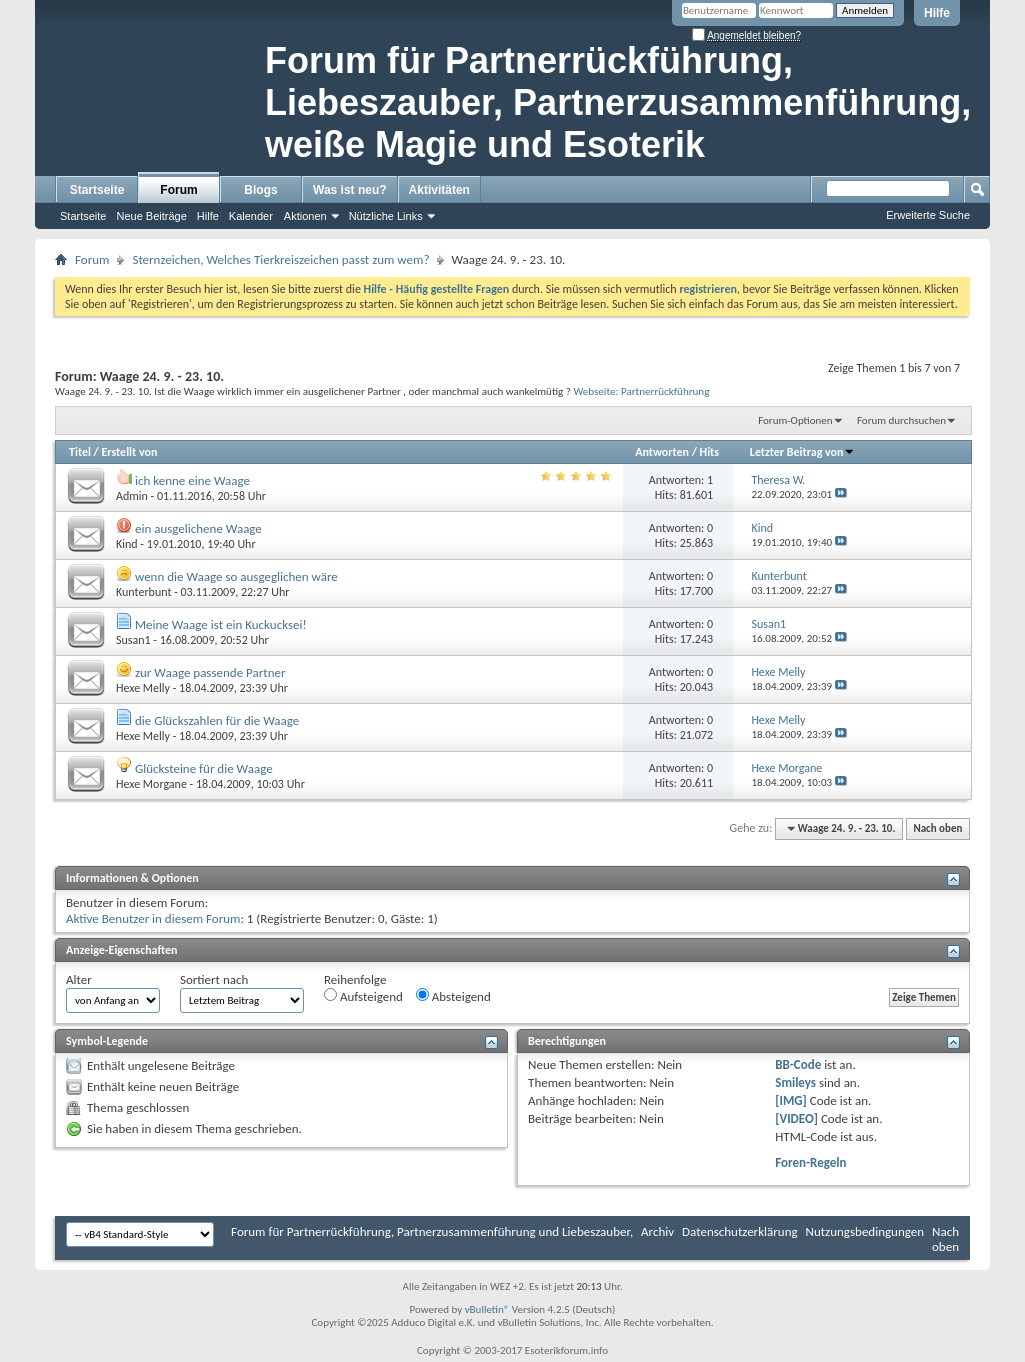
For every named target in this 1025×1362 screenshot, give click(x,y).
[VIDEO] (796, 1118)
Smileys (795, 1082)
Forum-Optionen (795, 420)
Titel (80, 452)
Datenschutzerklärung (740, 1231)
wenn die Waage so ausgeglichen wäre (236, 576)
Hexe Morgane (151, 784)
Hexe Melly (143, 688)
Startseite (97, 190)
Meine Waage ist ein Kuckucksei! (221, 624)
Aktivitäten (439, 190)
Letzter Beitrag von (803, 452)
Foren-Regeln (810, 1162)
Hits (709, 452)
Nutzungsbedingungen (865, 1231)
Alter (79, 979)
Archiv (657, 1231)
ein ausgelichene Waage (198, 528)
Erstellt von (129, 452)
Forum (178, 190)
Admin (132, 496)
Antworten (662, 452)
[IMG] (791, 1100)
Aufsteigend (363, 996)
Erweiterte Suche (928, 215)
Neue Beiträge (151, 216)
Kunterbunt (143, 592)
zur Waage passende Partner (210, 672)
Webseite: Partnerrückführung (641, 391)
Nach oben (937, 828)
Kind (127, 544)
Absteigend (453, 996)
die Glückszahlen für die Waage (217, 720)
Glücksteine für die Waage (204, 768)
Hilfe (937, 13)
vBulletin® (487, 1309)
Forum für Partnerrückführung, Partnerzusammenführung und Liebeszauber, (432, 1231)
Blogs (260, 190)
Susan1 (133, 640)
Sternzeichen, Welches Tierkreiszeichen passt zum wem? (280, 259)
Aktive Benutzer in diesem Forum (153, 918)
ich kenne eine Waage (192, 480)
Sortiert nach (214, 979)
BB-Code (798, 1064)
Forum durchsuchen (901, 420)
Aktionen (305, 216)
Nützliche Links (386, 216)
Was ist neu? (350, 190)
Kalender (251, 216)
